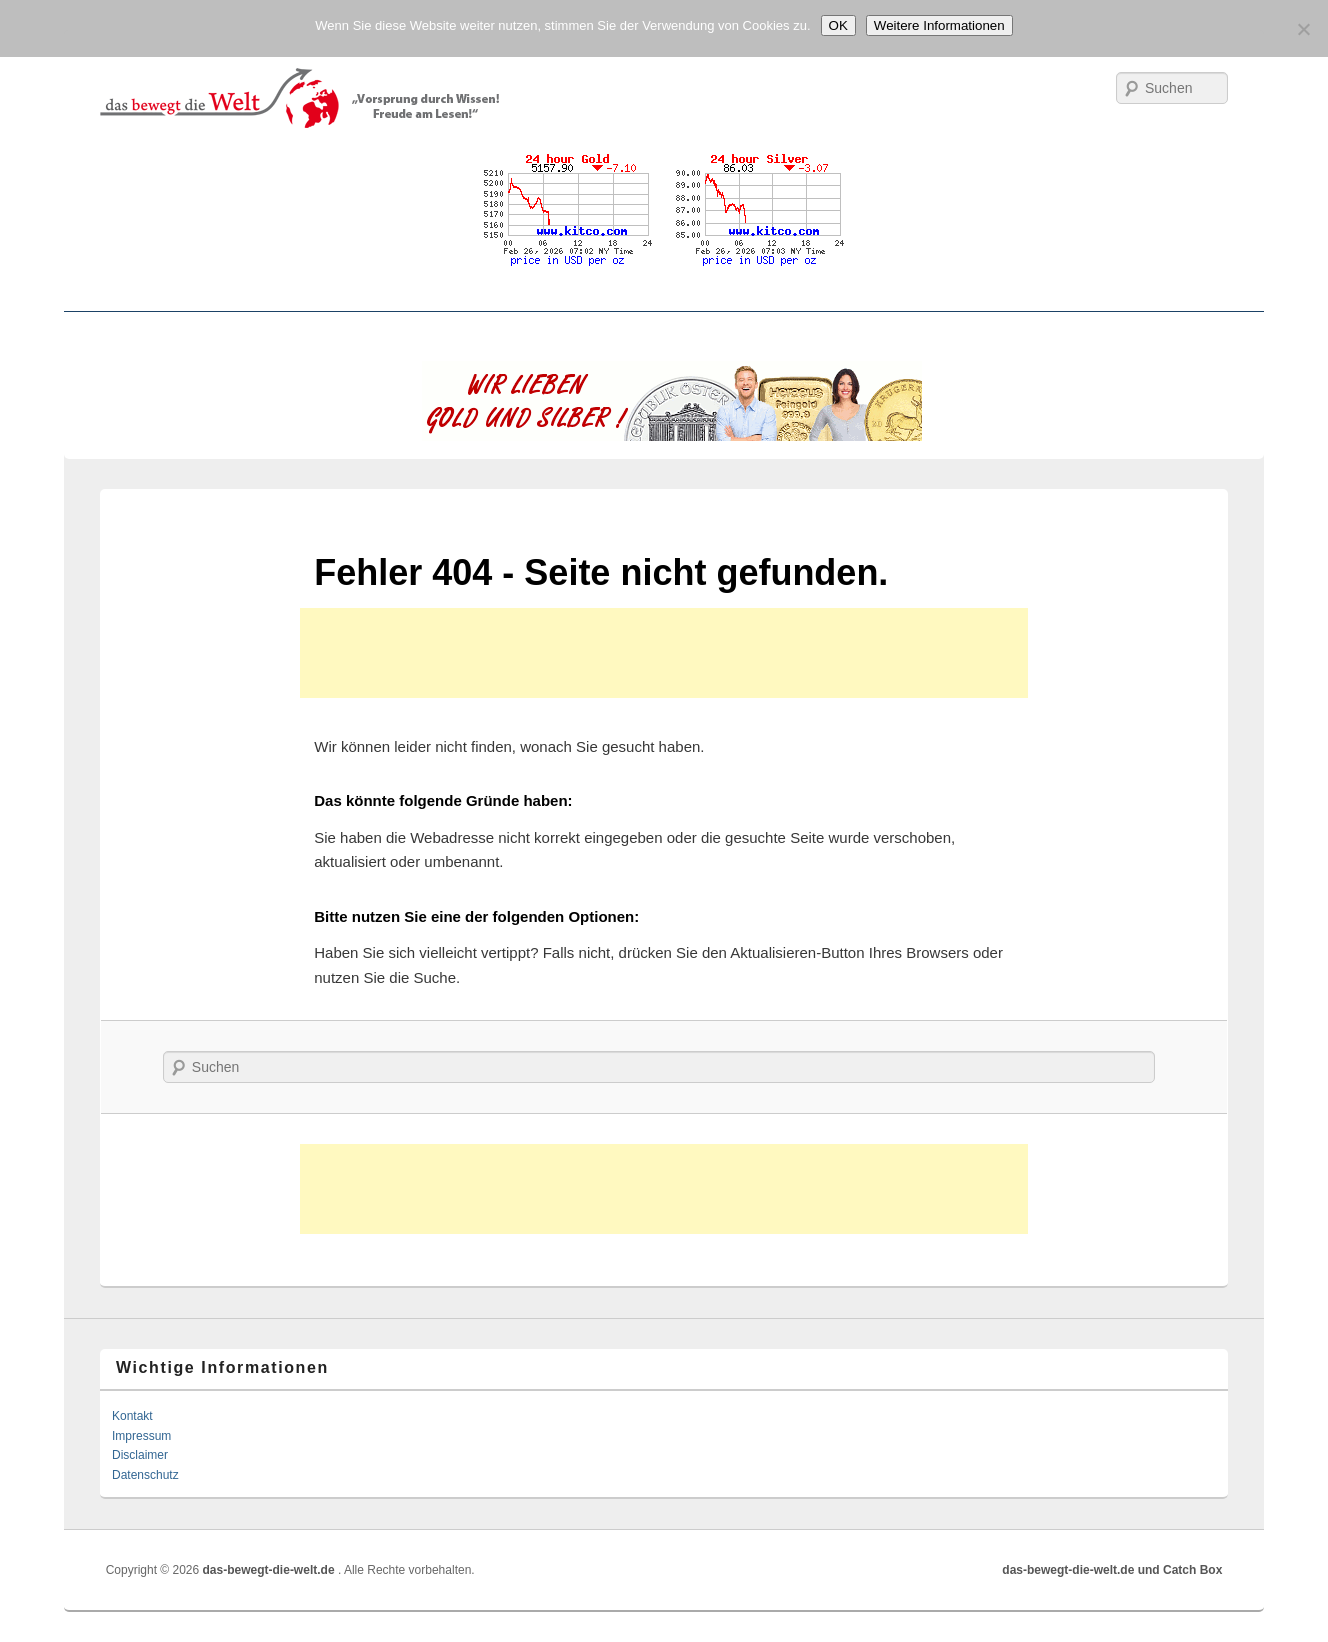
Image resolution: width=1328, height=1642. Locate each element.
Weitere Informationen (939, 25)
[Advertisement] (664, 653)
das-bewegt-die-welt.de (270, 1570)
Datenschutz (145, 1475)
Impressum (141, 1436)
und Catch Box (1180, 1570)
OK (838, 25)
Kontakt (132, 1416)
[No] (1303, 29)
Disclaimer (140, 1455)
